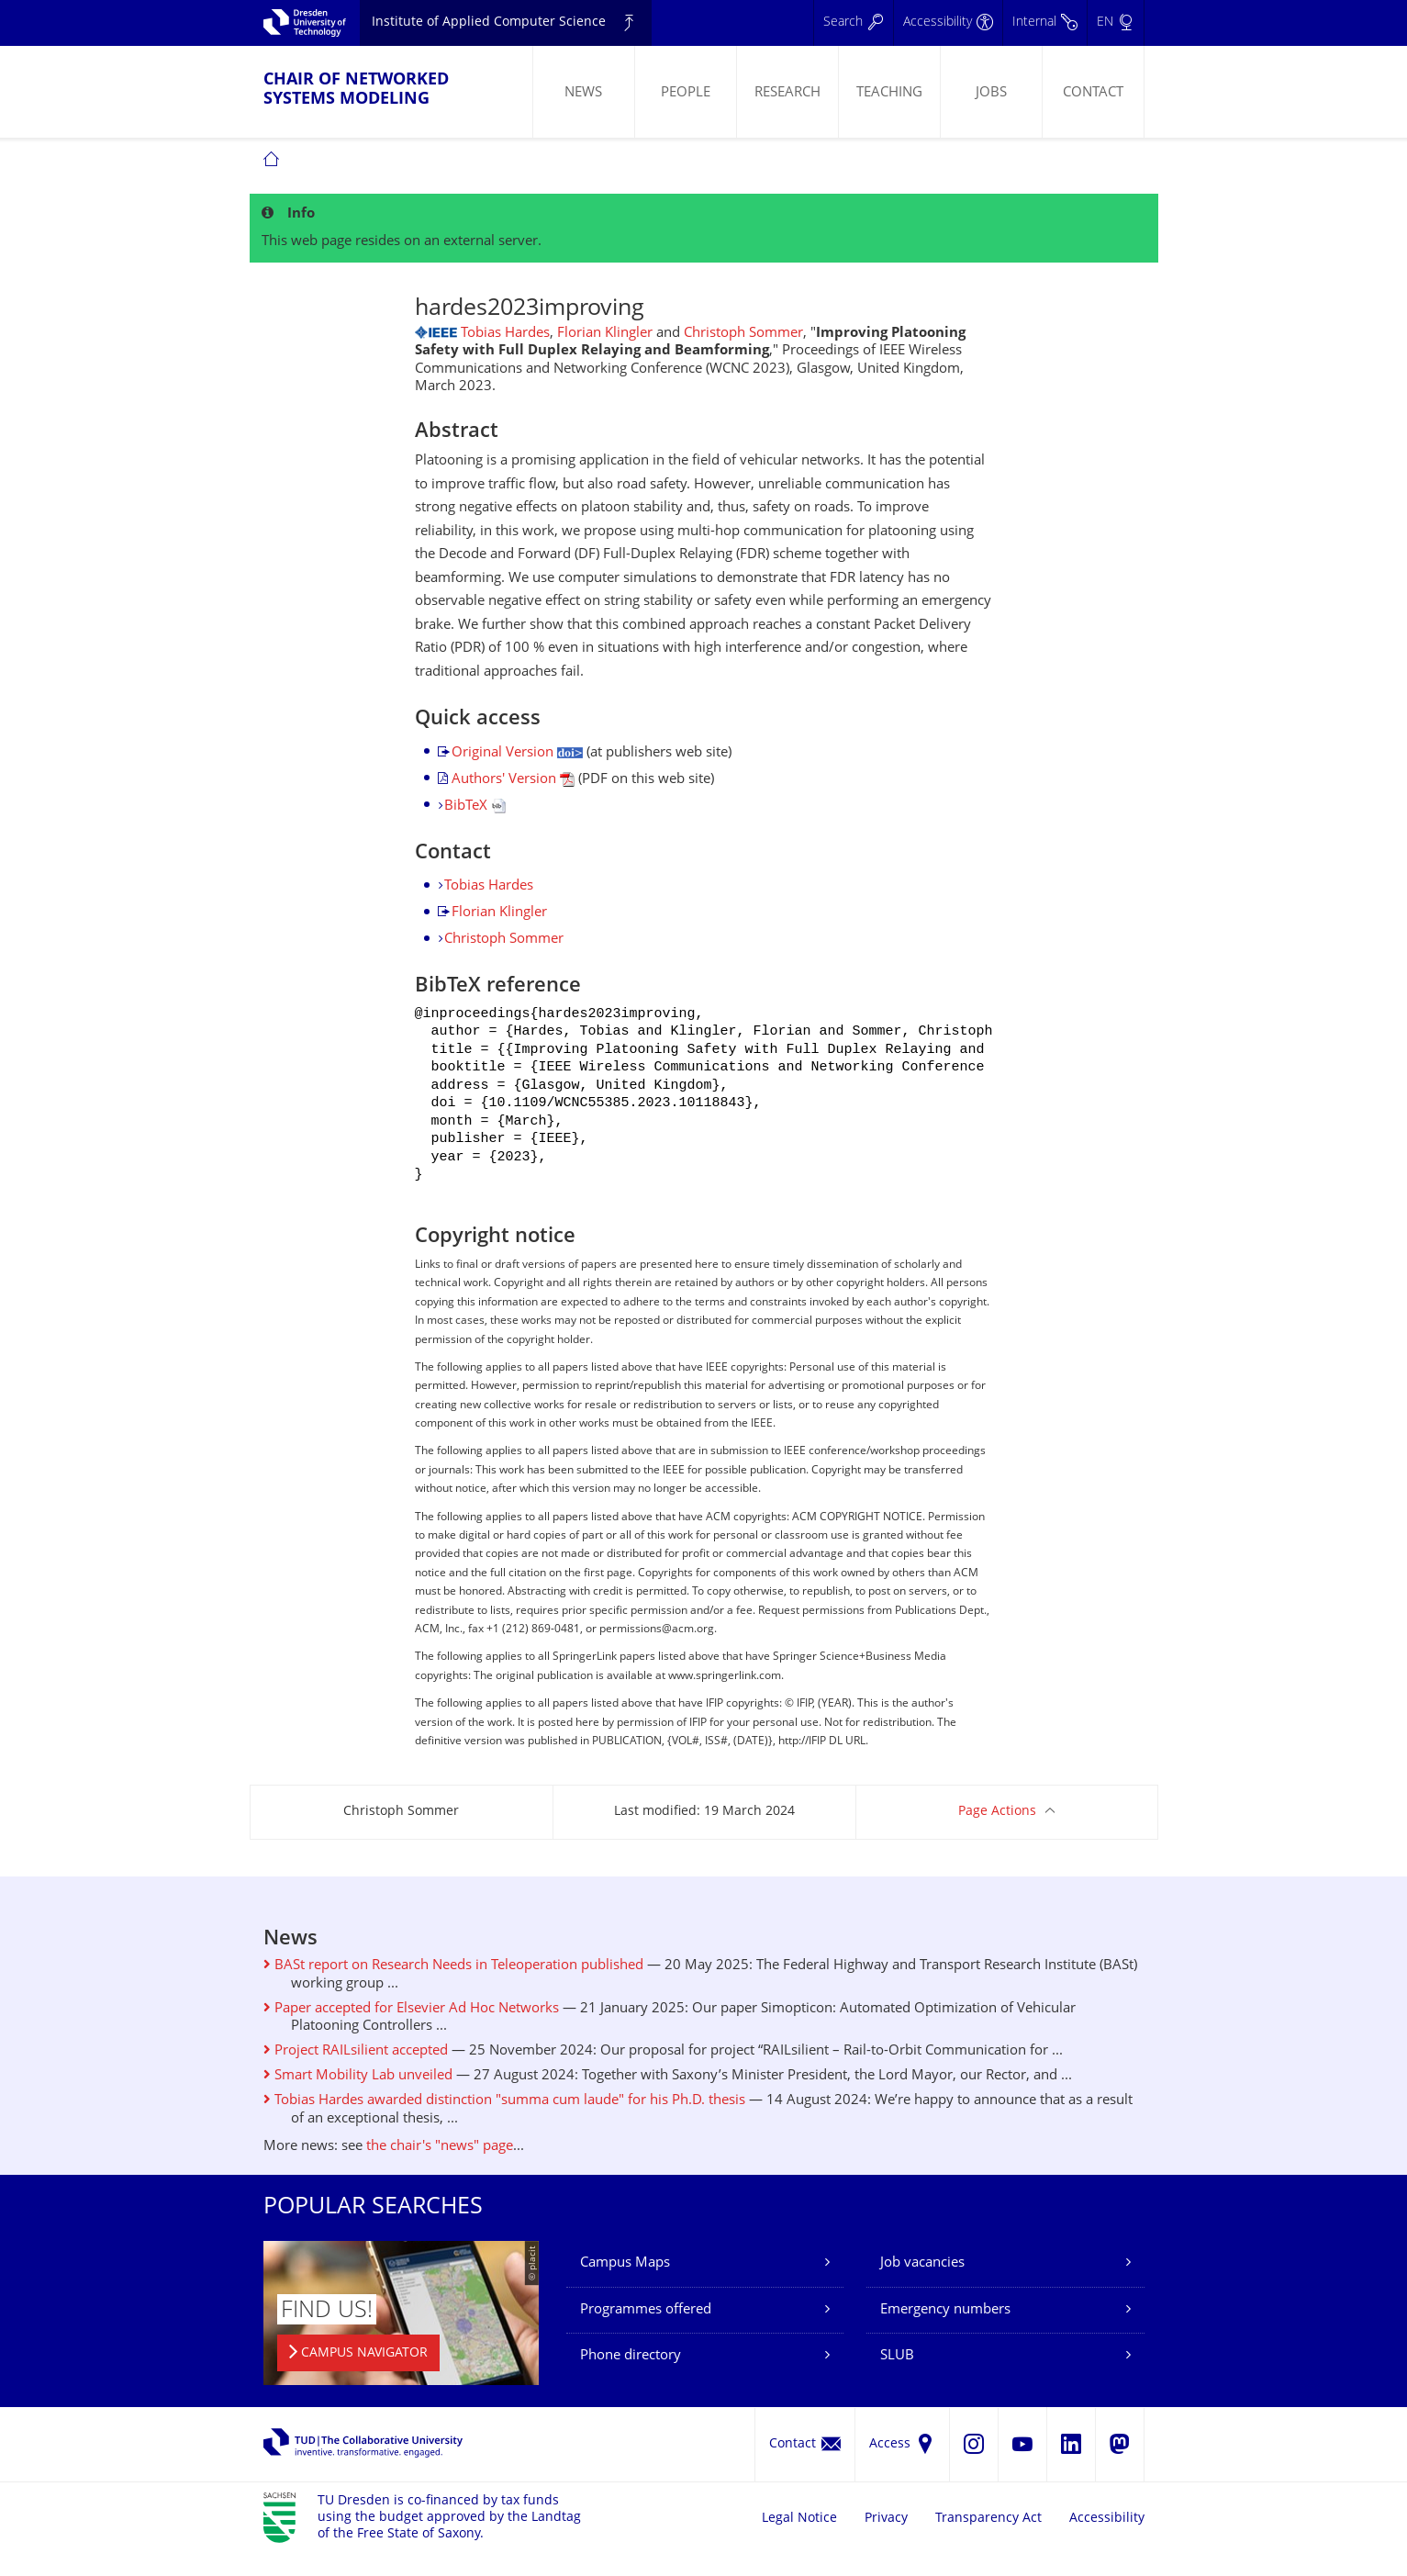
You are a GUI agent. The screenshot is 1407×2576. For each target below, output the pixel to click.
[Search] (853, 23)
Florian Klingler (605, 334)
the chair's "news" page (439, 2167)
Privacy (886, 2539)
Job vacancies (922, 2283)
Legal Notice (799, 2539)
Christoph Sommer (743, 334)
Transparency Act (988, 2539)
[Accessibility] (947, 23)
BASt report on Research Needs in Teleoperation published (453, 1986)
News (583, 93)
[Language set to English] (1115, 23)
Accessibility (1107, 2539)
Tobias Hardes (505, 334)
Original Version (517, 753)
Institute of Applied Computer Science (489, 22)
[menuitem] (583, 92)
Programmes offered (645, 2330)
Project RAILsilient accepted (355, 2071)
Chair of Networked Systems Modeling (356, 90)
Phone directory (630, 2376)
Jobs (991, 93)
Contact (1093, 93)
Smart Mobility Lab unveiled (357, 2096)
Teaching (889, 93)
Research (787, 93)
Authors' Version (513, 780)
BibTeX (475, 806)
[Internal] (1044, 23)
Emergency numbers (945, 2330)
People (685, 93)
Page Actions (997, 1832)
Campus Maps (625, 2283)
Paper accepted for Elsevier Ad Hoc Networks (411, 2029)
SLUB (897, 2376)
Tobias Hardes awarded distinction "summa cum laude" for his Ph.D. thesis (504, 2121)
